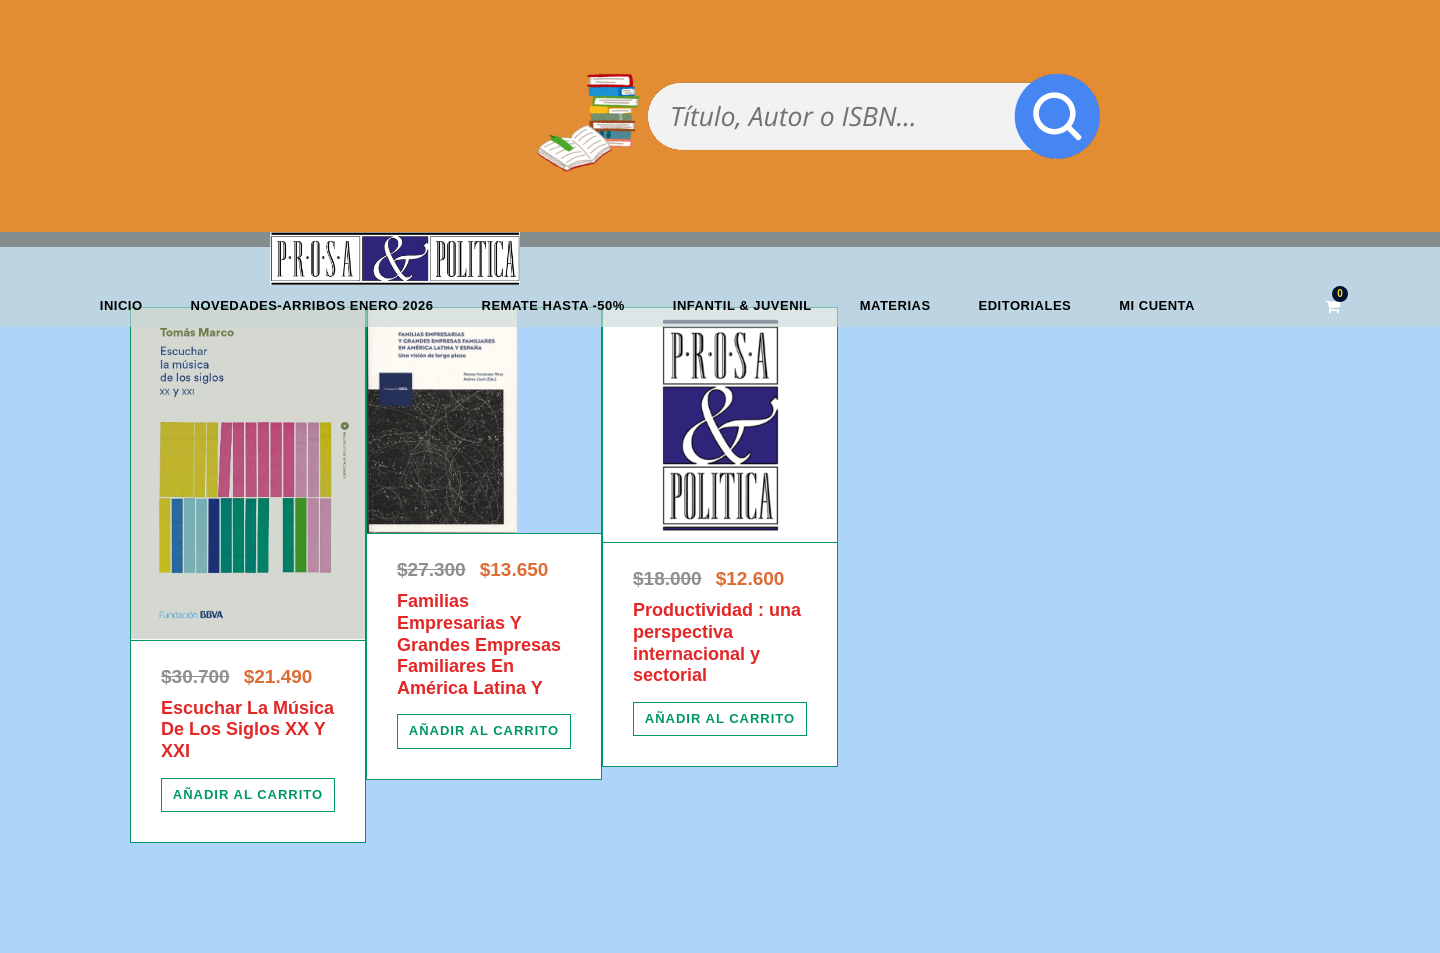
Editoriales (1025, 305)
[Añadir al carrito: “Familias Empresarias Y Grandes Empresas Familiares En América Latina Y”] (484, 731)
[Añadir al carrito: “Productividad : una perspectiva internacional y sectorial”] (720, 719)
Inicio (121, 305)
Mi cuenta (1157, 305)
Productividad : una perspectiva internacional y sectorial (717, 642)
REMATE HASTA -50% (553, 305)
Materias (895, 305)
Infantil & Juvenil (742, 305)
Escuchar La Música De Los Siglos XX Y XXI (247, 729)
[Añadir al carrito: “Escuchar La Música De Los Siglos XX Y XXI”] (248, 795)
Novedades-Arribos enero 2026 (312, 305)
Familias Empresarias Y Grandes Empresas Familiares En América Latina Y (479, 644)
